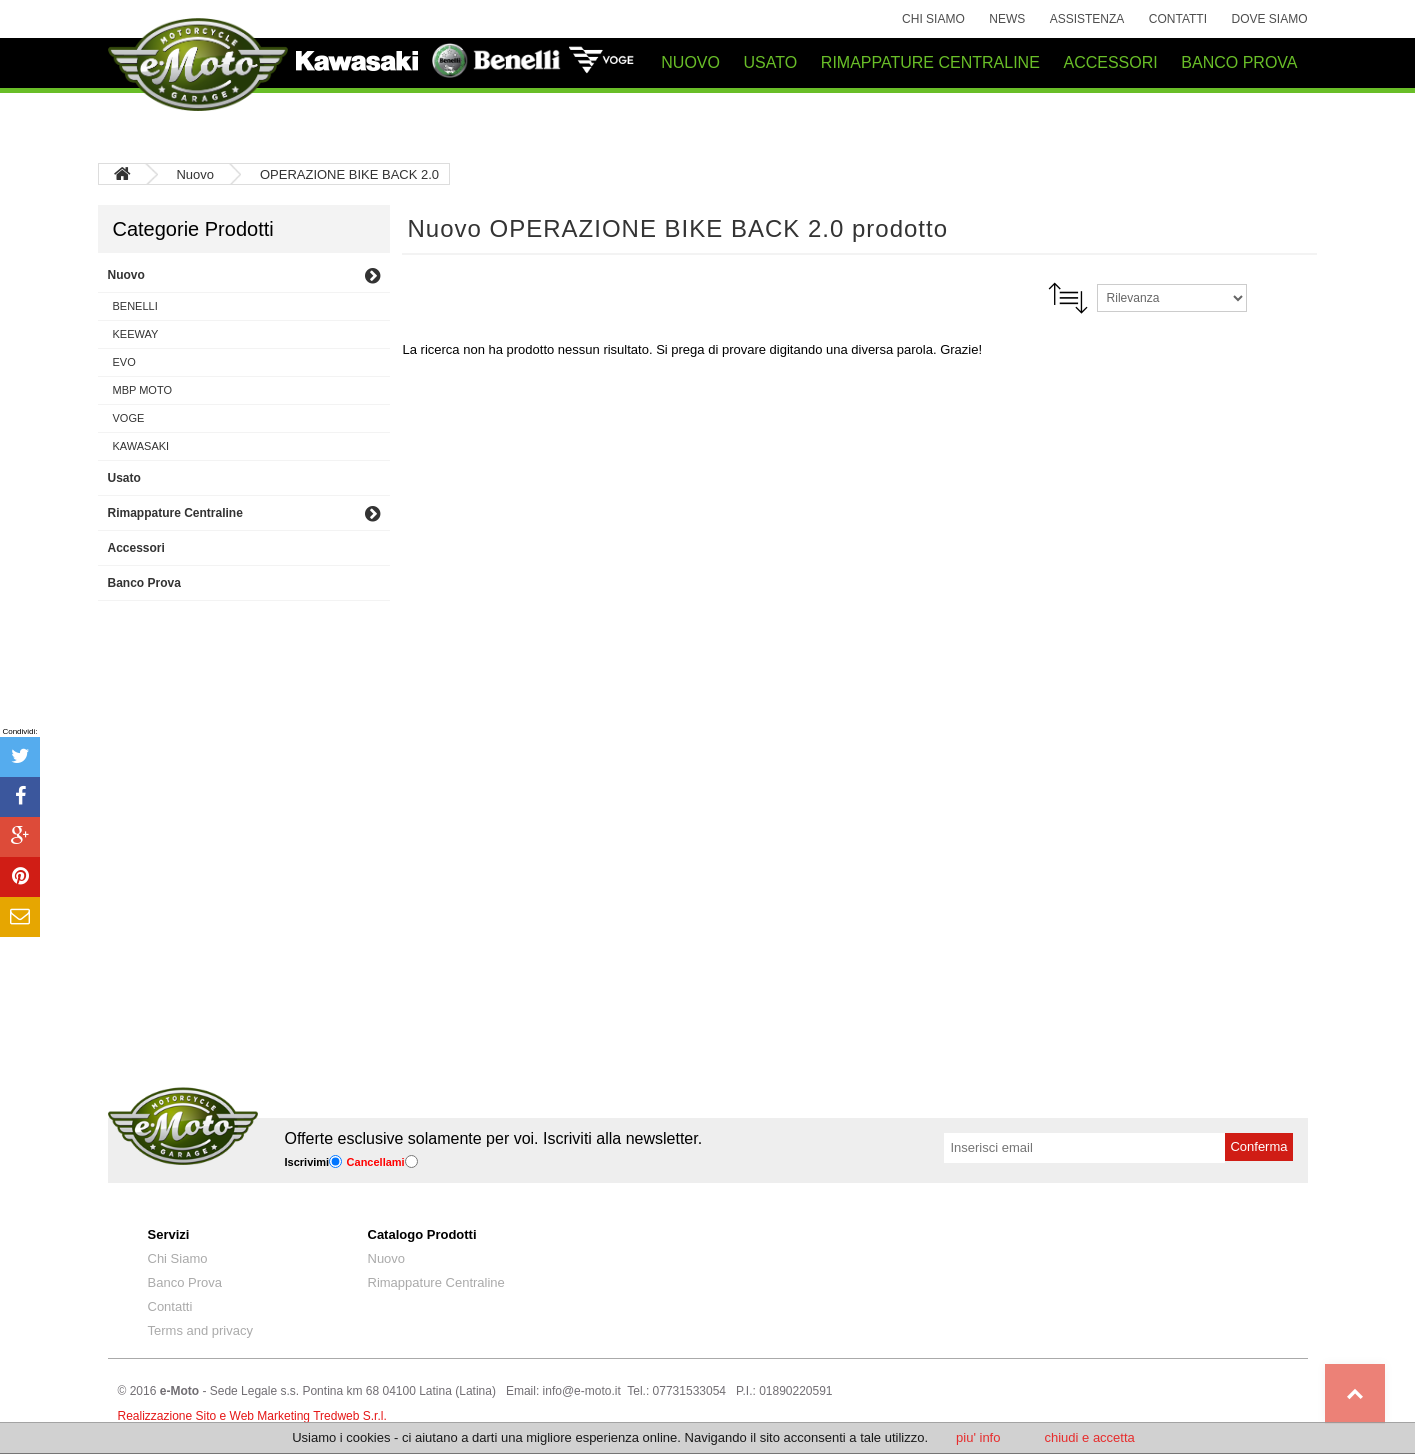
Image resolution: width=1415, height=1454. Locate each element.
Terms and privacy (200, 1330)
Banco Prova (185, 1282)
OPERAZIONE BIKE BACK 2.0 (349, 174)
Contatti (1178, 19)
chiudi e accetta (1089, 1437)
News (1007, 19)
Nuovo (196, 174)
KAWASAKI (141, 446)
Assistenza (1087, 19)
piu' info (978, 1437)
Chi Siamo (933, 19)
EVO (124, 362)
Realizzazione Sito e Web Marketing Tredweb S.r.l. (252, 1416)
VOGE (129, 418)
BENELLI (135, 306)
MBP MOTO (143, 390)
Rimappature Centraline (436, 1282)
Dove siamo (1269, 19)
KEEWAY (136, 334)
